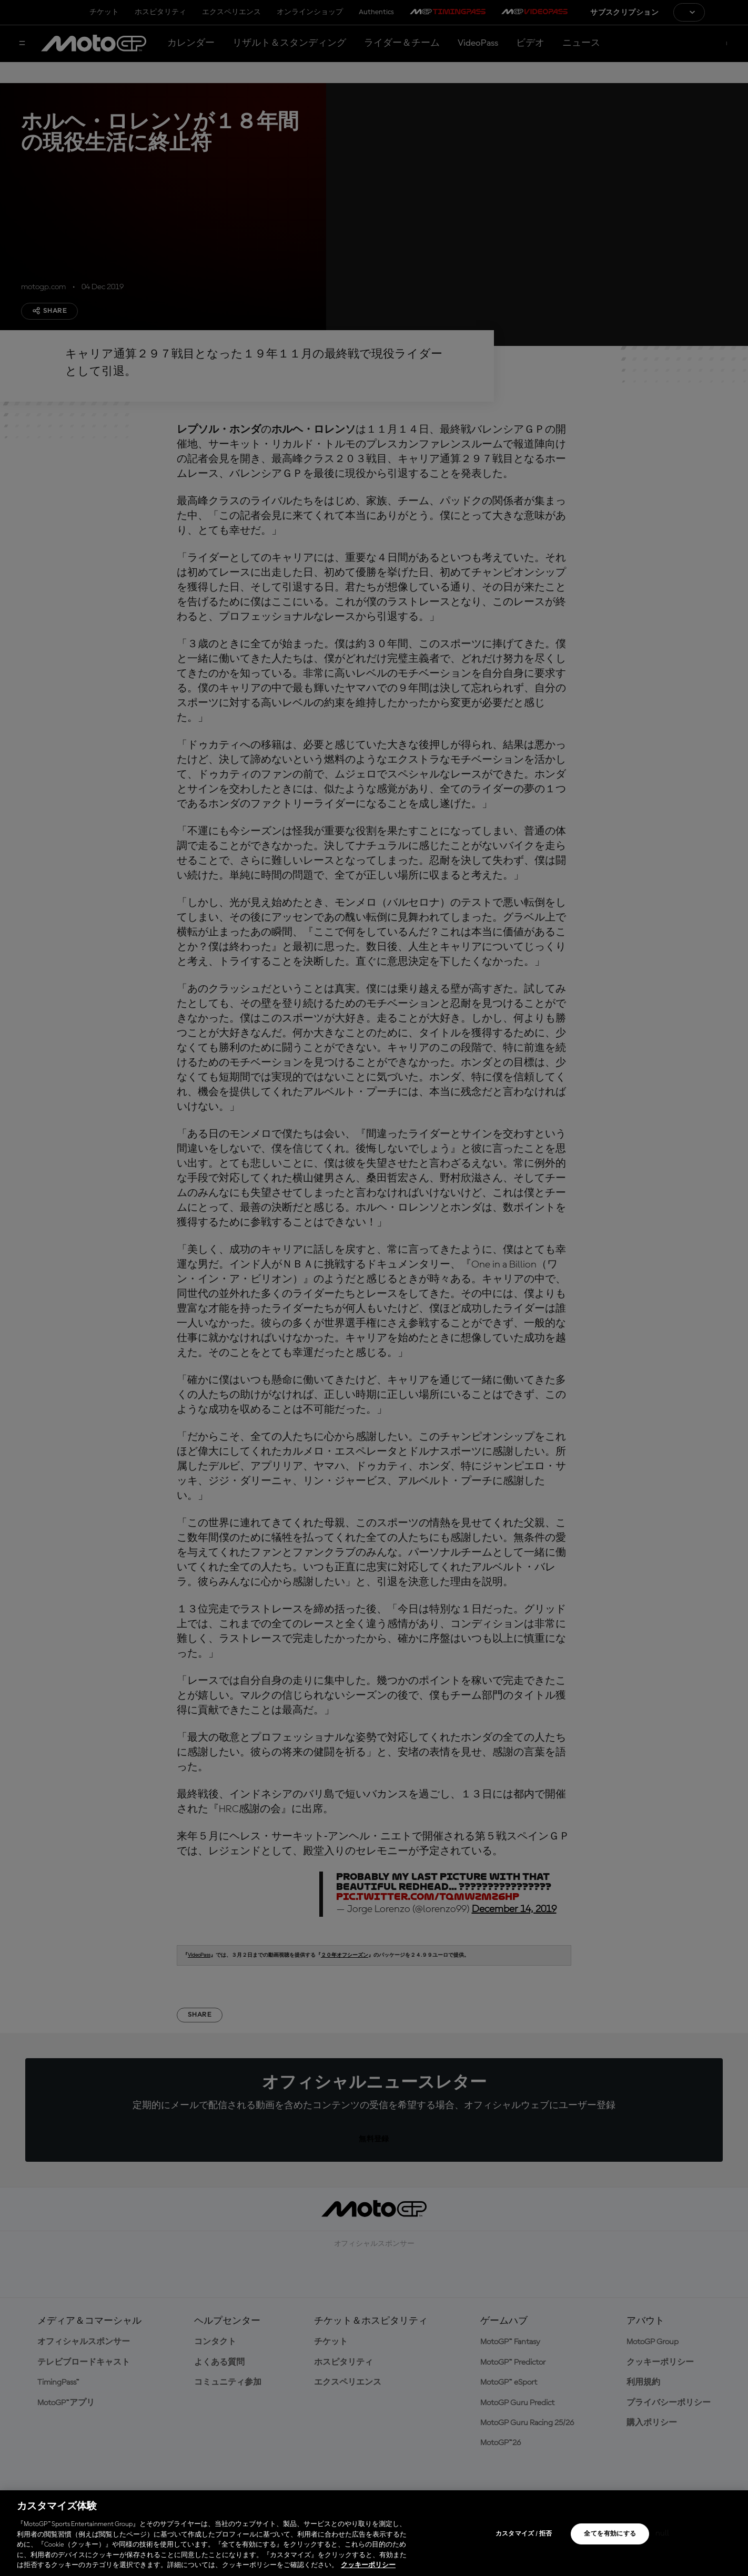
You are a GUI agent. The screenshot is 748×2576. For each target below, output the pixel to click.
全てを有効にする (610, 2534)
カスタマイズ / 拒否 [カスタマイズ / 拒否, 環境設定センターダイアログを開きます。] (524, 2534)
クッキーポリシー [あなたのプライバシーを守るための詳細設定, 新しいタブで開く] (368, 2565)
